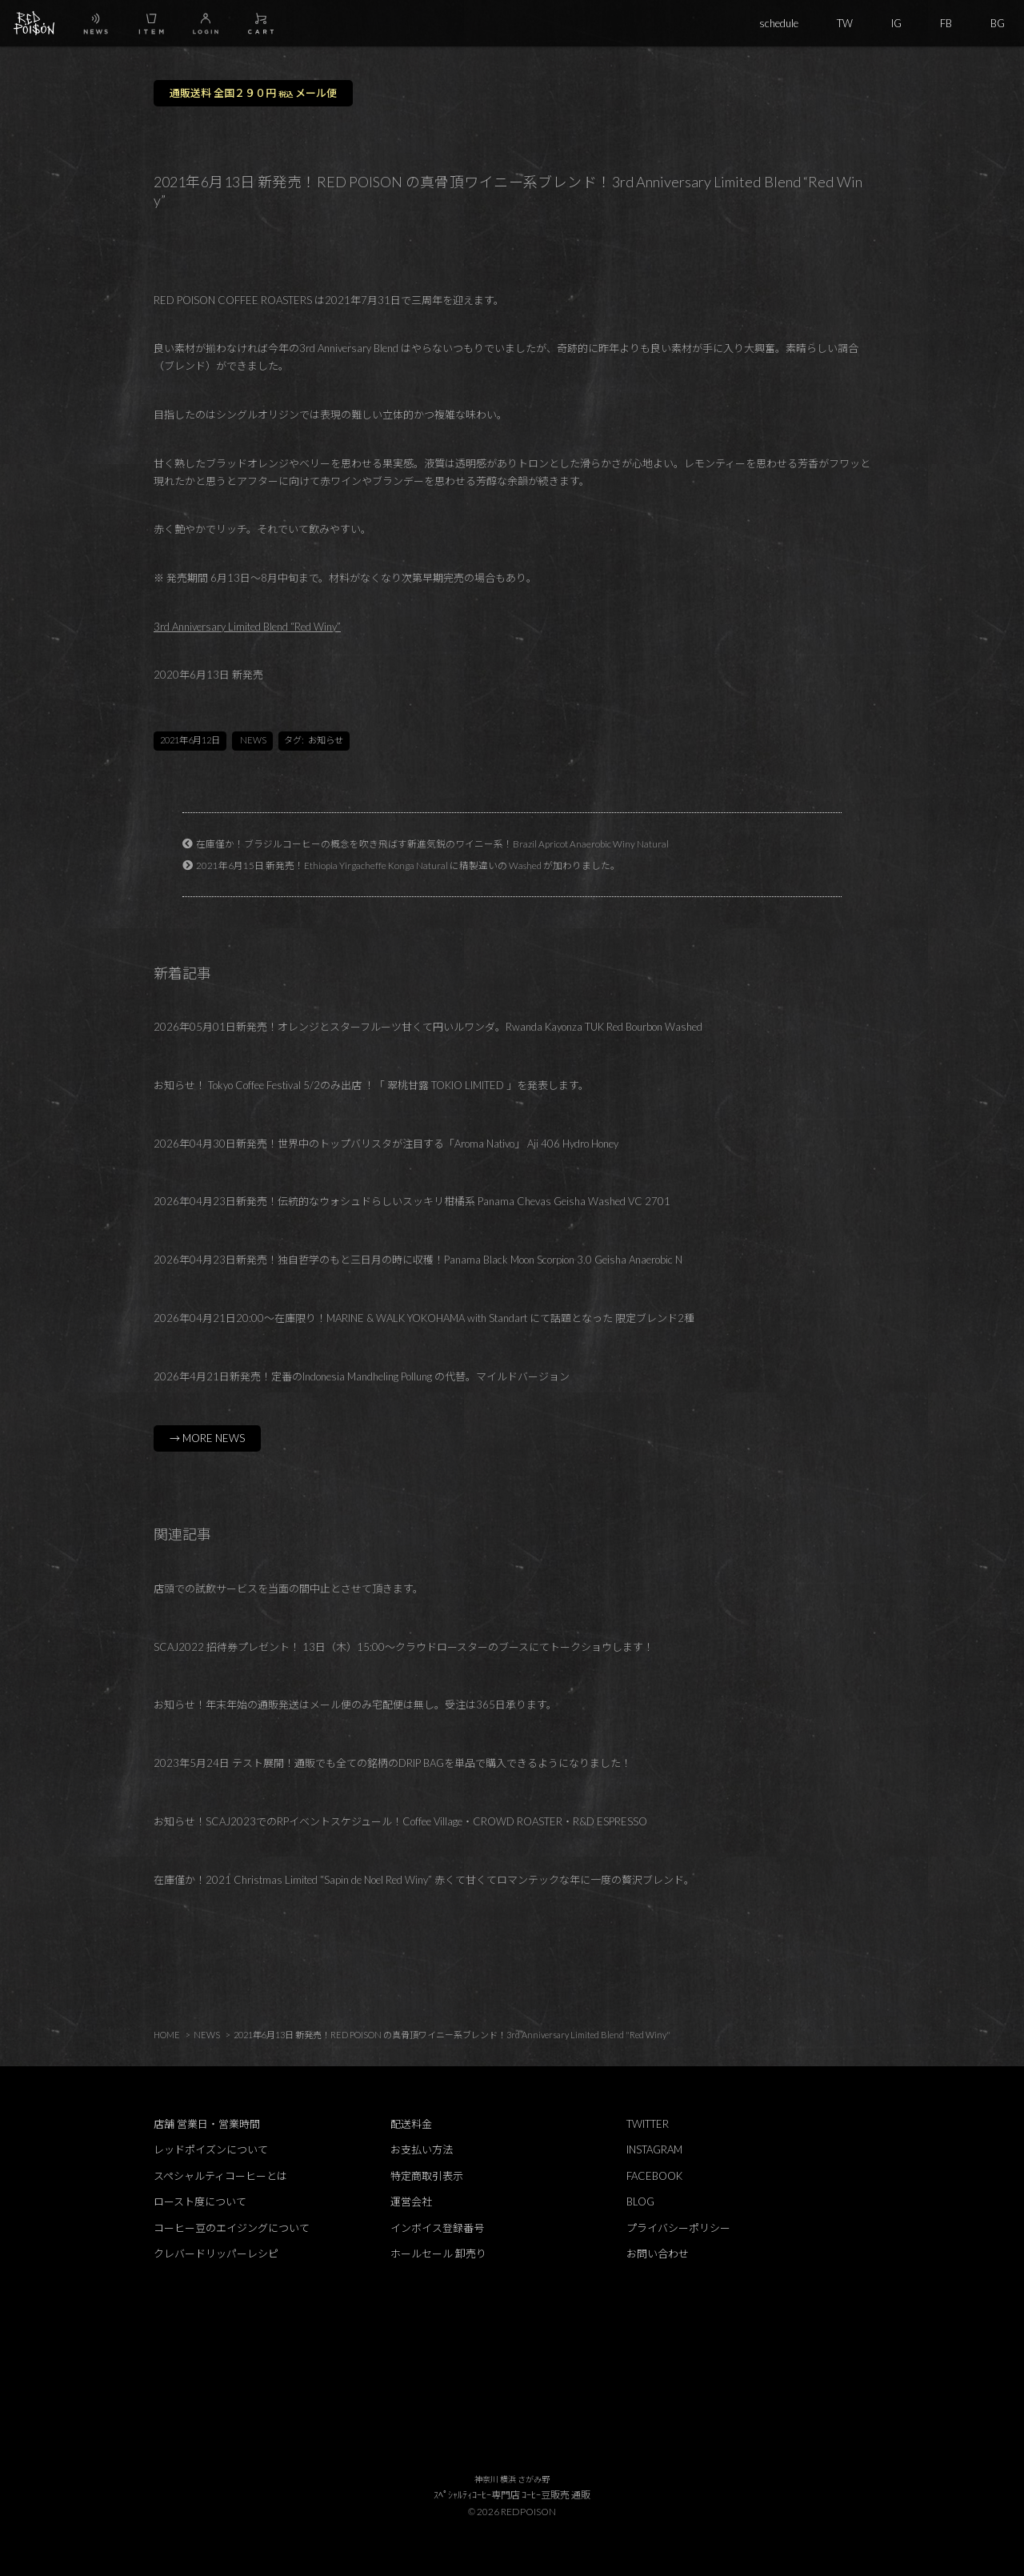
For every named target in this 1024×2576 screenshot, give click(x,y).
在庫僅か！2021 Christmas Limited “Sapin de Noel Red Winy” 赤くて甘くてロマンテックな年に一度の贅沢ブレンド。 (424, 1879)
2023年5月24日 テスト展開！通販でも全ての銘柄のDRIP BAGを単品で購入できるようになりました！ (392, 1763)
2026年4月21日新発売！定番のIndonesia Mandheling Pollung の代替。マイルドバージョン (362, 1376)
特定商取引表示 (426, 2175)
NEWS (253, 740)
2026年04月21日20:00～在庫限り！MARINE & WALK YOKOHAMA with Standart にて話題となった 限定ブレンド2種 (424, 1318)
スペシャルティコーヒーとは (220, 2175)
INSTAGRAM (654, 2149)
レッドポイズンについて (211, 2149)
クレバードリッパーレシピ (216, 2253)
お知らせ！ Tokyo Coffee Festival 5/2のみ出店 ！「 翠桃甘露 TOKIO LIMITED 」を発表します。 (371, 1085)
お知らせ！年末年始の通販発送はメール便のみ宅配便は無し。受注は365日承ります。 (355, 1704)
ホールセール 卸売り (438, 2253)
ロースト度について (200, 2201)
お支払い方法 (421, 2149)
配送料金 (411, 2123)
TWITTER (647, 2123)
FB (946, 23)
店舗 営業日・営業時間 (207, 2123)
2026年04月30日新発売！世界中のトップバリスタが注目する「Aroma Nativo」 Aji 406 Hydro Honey (386, 1143)
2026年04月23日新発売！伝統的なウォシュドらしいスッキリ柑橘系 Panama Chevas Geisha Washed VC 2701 (412, 1201)
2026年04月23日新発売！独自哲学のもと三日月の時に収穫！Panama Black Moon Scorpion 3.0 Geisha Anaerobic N (418, 1259)
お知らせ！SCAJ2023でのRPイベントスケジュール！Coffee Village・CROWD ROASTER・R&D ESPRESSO (400, 1821)
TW (845, 23)
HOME (167, 2034)
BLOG (640, 2201)
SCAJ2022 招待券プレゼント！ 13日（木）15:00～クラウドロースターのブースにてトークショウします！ (404, 1647)
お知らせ (325, 740)
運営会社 (411, 2201)
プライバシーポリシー (678, 2227)
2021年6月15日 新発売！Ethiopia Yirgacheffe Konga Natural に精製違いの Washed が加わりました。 (408, 865)
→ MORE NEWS (207, 1438)
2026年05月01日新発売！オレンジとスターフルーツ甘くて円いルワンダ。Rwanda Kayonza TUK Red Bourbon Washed (428, 1026)
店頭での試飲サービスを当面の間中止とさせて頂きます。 (288, 1588)
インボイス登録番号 (437, 2227)
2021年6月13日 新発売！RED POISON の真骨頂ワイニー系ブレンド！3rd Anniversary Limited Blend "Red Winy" (452, 2034)
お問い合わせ (657, 2253)
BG (997, 23)
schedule (778, 23)
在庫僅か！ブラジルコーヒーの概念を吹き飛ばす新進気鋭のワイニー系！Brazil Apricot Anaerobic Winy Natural (432, 843)
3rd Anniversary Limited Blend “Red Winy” (247, 626)
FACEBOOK (654, 2175)
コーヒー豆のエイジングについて (232, 2227)
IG (896, 23)
